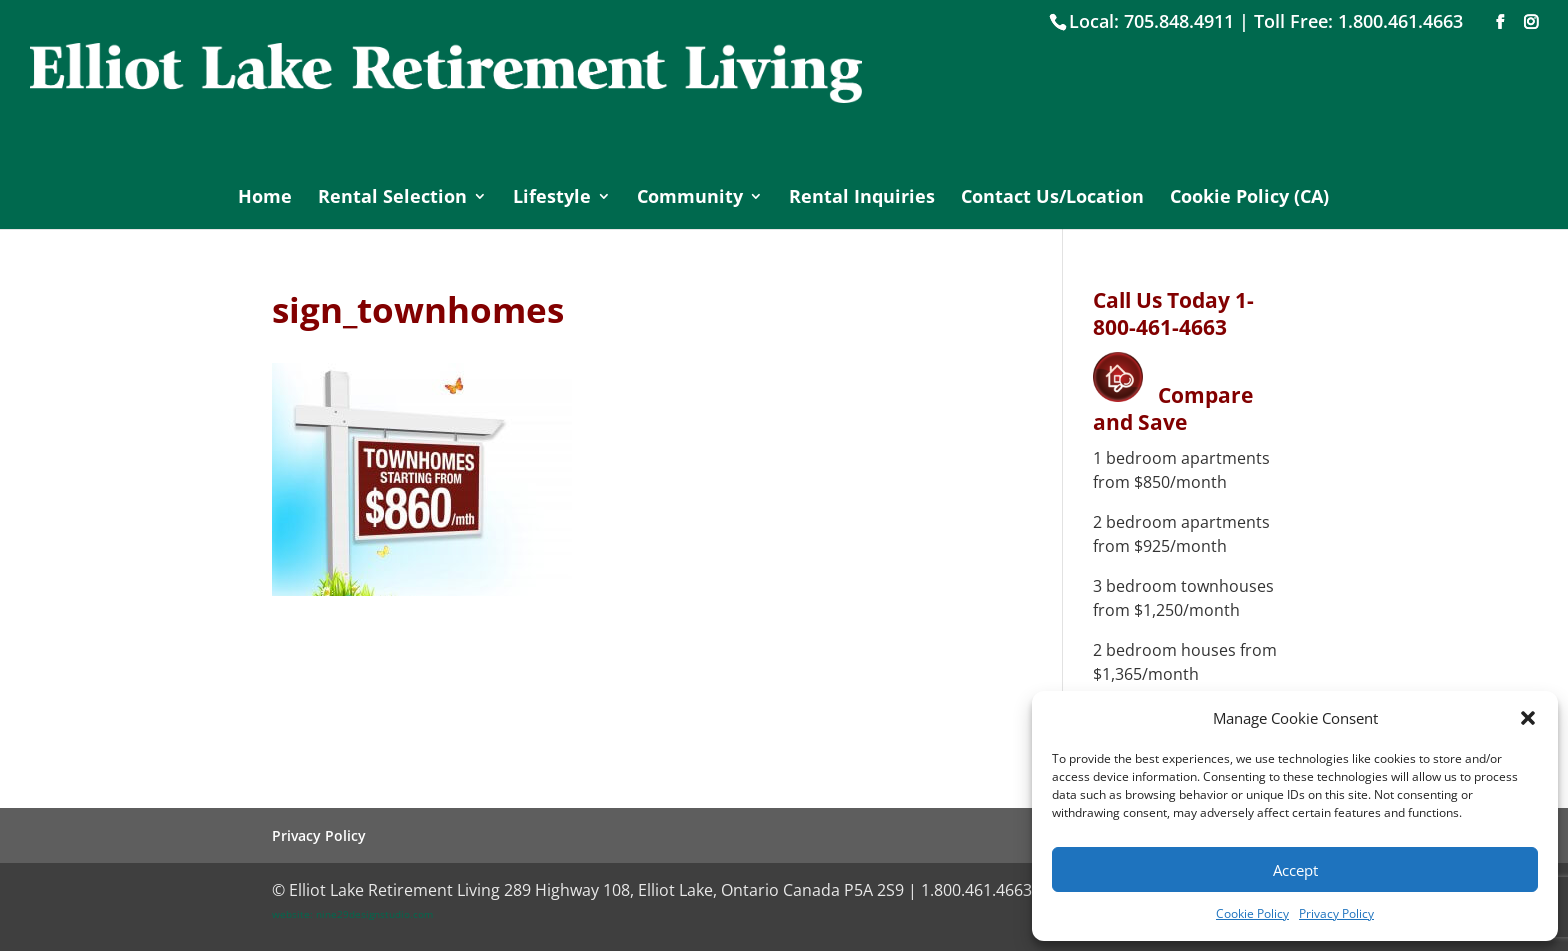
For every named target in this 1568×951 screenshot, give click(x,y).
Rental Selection (392, 198)
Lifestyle (552, 198)
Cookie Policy (1252, 913)
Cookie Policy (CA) (1249, 198)
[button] (1528, 718)
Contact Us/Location (1052, 198)
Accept (1295, 870)
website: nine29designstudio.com (352, 914)
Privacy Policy (1336, 913)
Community (690, 198)
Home (265, 198)
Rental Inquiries (862, 198)
